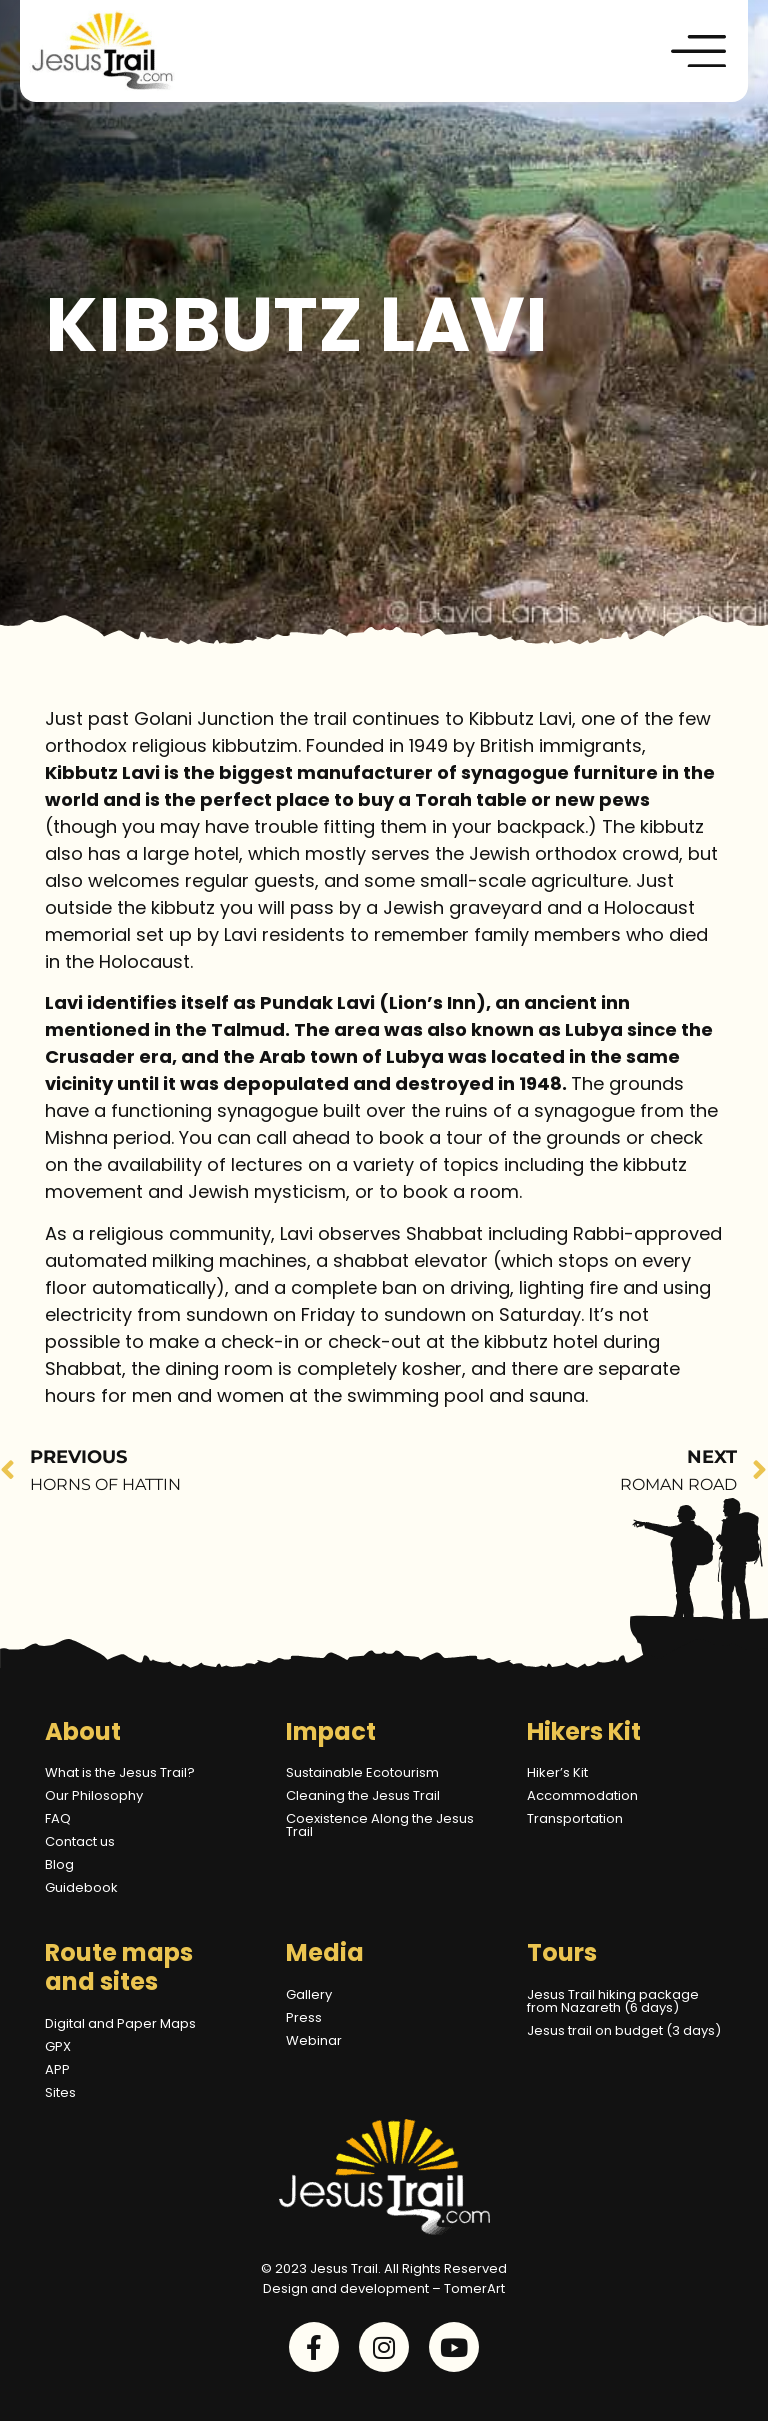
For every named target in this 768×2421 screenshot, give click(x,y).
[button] (699, 51)
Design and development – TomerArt (384, 2288)
